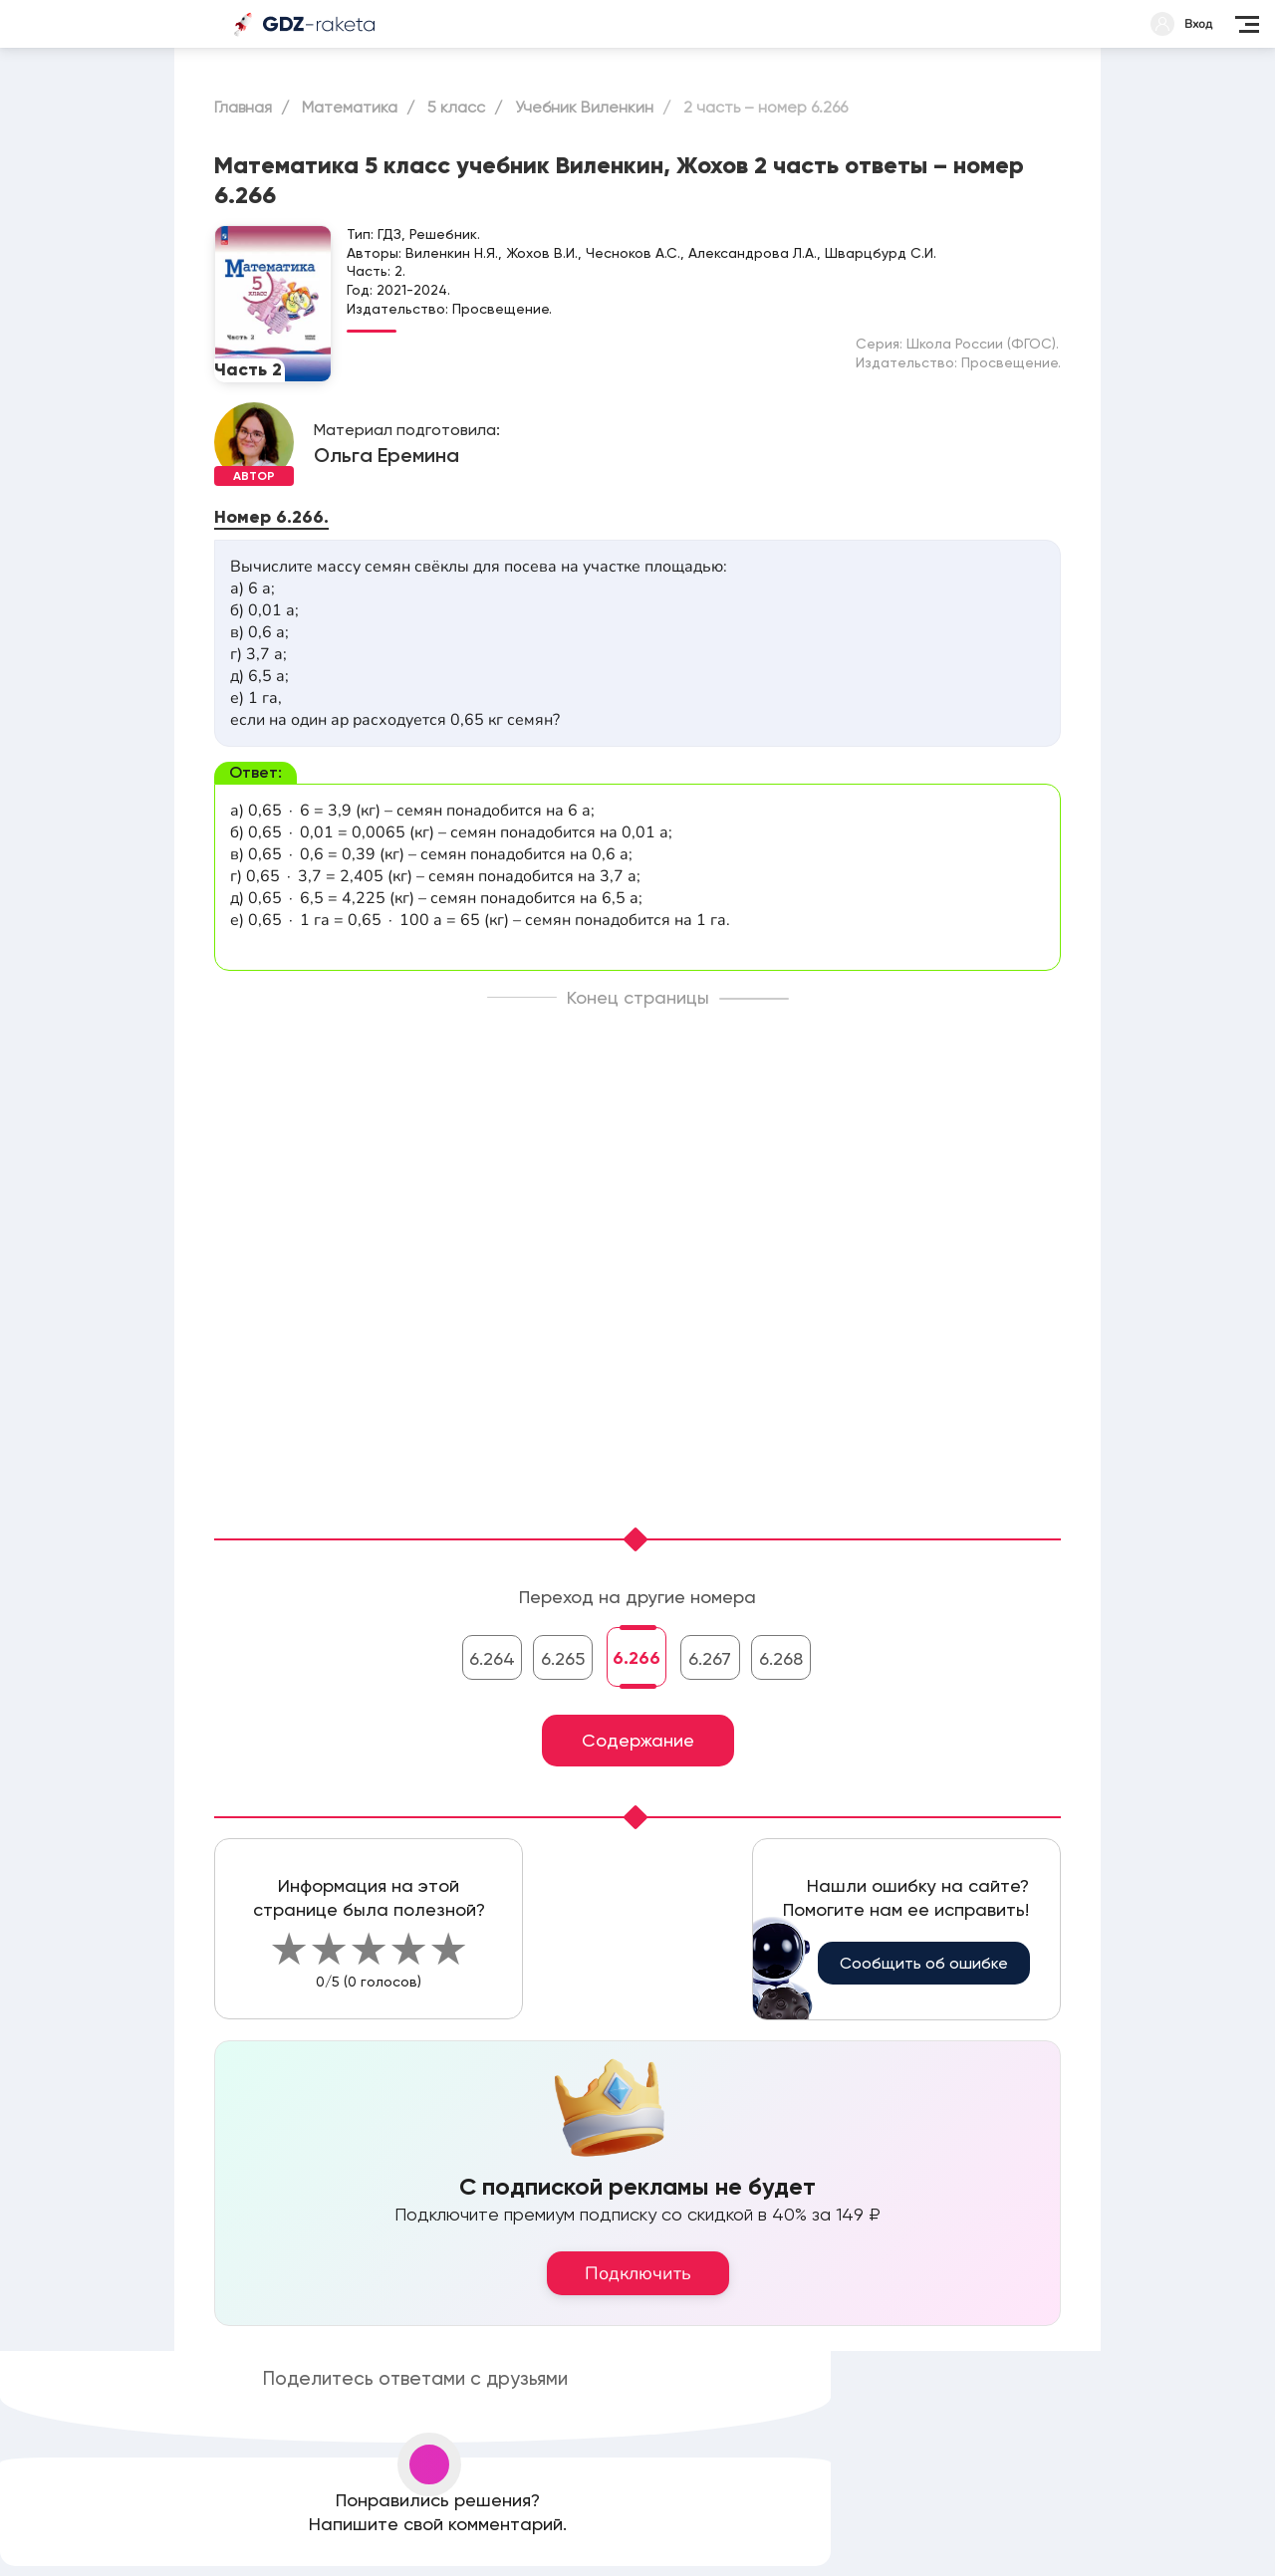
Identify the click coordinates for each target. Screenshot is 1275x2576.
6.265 (563, 1658)
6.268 (781, 1658)
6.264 (492, 1658)
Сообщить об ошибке (924, 1963)
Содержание (638, 1740)
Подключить (638, 2273)
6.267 (709, 1658)
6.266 (636, 1658)
